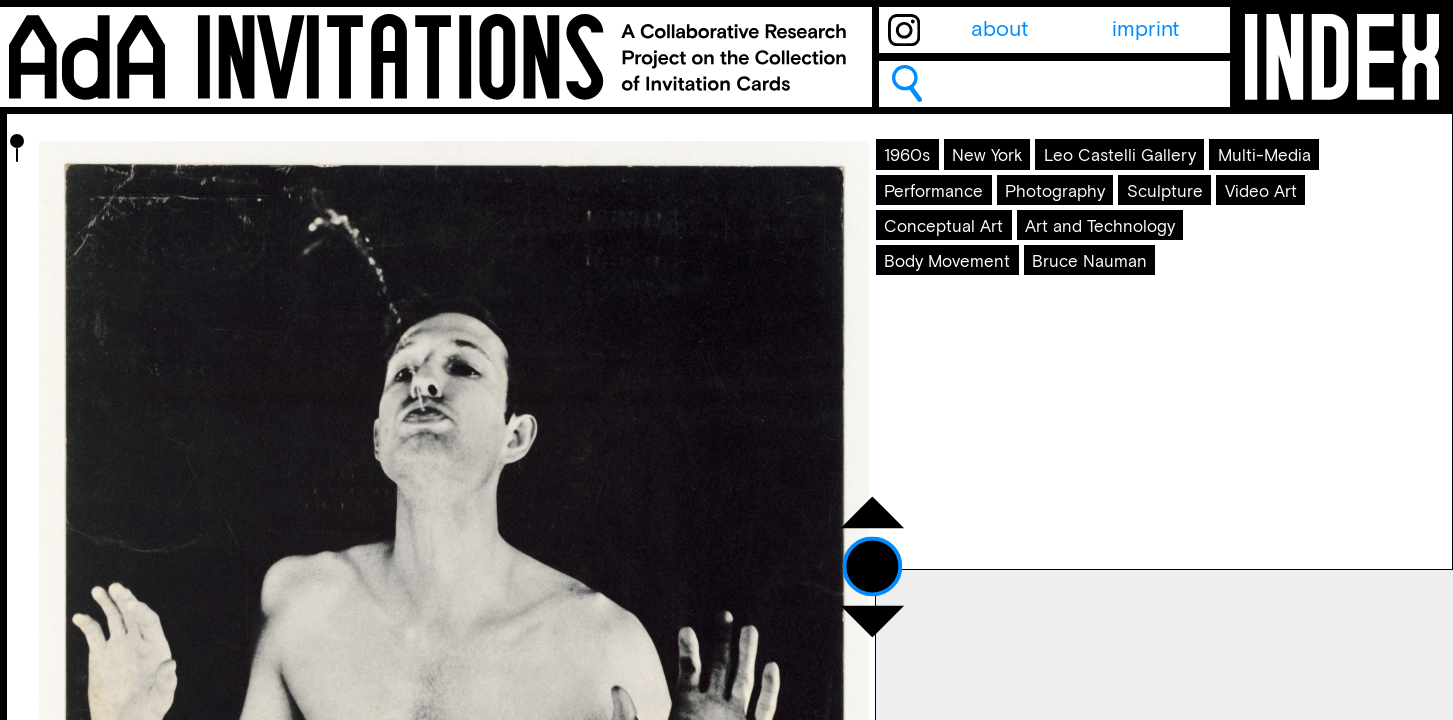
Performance (960, 260)
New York (1028, 169)
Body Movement (975, 396)
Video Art (1063, 305)
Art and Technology (1168, 350)
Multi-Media (1172, 214)
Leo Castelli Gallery (991, 214)
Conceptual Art (970, 350)
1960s (925, 169)
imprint (1145, 30)
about (999, 30)
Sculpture (943, 305)
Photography (1116, 260)
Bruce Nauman (1155, 396)
